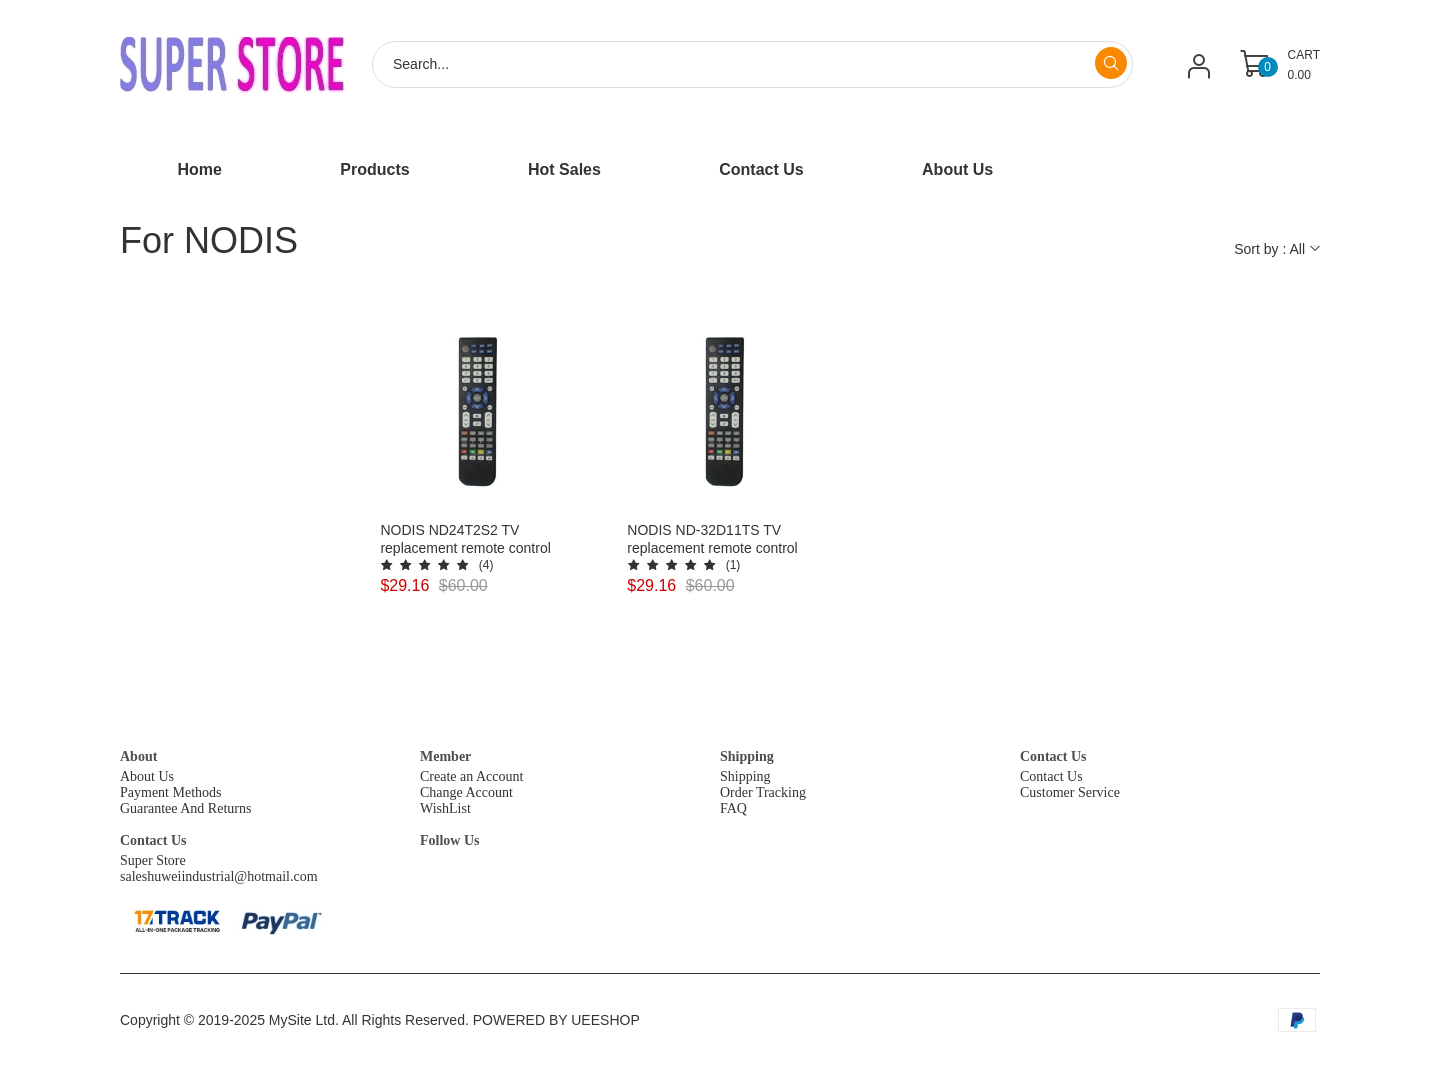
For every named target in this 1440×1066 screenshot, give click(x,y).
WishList (445, 808)
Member (445, 756)
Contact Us (1053, 756)
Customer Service (1070, 792)
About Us (147, 776)
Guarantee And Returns (185, 808)
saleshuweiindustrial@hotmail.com (219, 876)
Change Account (466, 792)
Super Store (153, 860)
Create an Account (471, 776)
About (138, 756)
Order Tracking (763, 792)
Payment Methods (171, 792)
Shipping (747, 756)
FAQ (733, 808)
